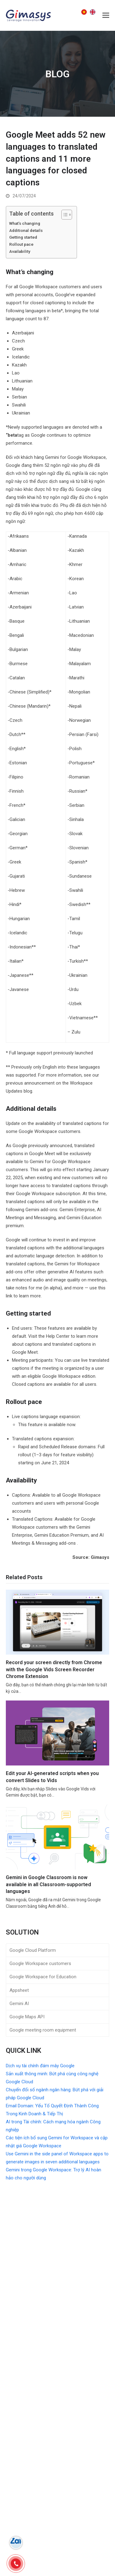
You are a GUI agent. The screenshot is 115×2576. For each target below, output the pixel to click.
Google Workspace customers (40, 1963)
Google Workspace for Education (43, 1977)
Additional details (26, 230)
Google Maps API (27, 2017)
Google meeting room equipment (43, 2030)
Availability (20, 251)
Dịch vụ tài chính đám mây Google (40, 2065)
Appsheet (19, 1990)
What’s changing (25, 223)
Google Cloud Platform (33, 1950)
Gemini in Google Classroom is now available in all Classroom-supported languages (48, 1884)
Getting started (23, 237)
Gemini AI (19, 2003)
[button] (105, 15)
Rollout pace (21, 244)
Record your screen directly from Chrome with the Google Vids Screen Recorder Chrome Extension (54, 1669)
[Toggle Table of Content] (64, 214)
